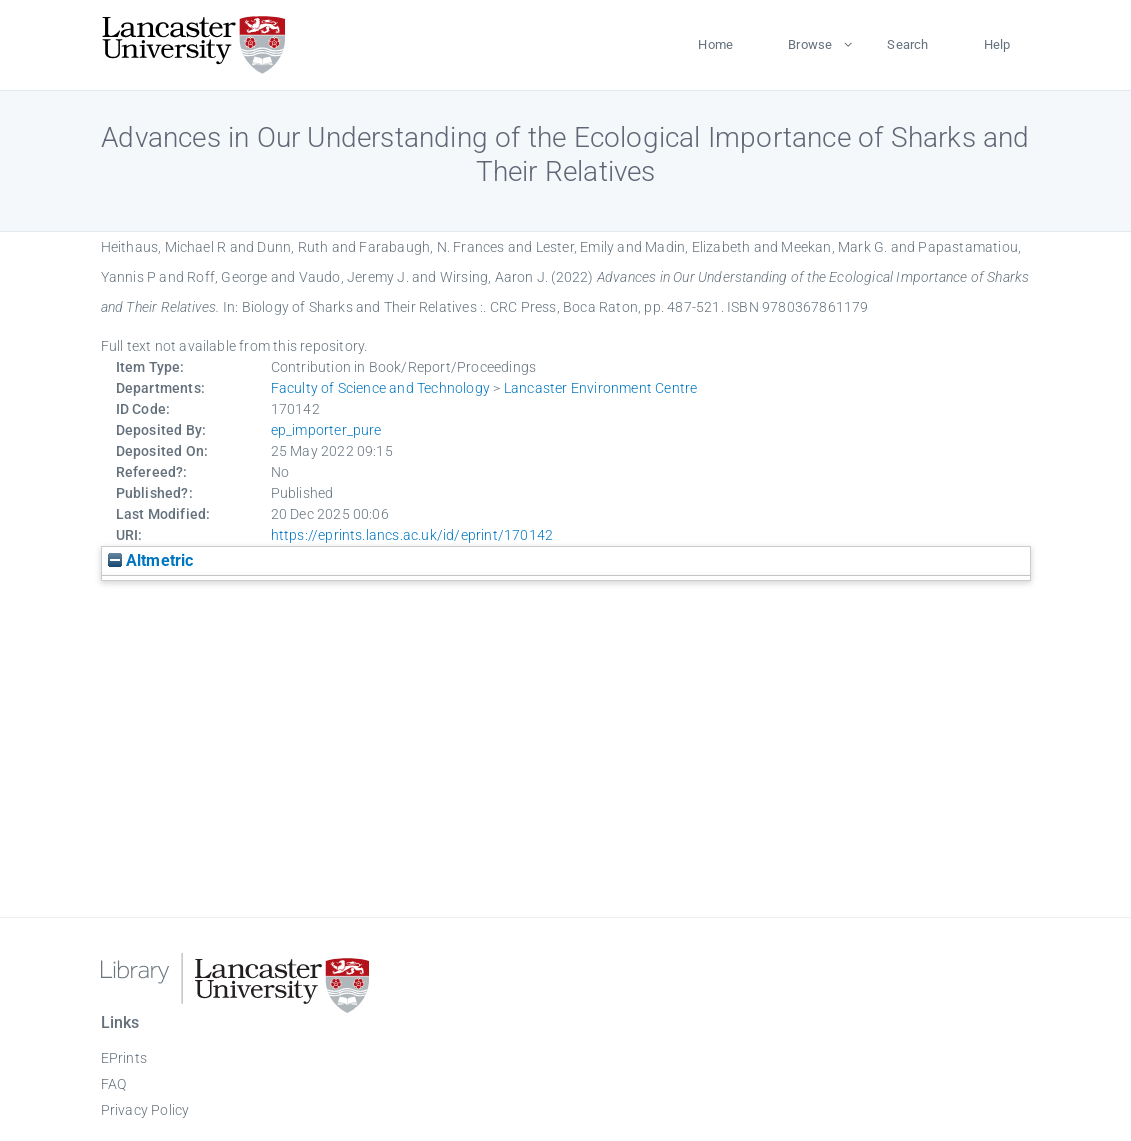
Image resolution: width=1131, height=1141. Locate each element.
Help (997, 44)
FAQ (114, 1084)
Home (715, 44)
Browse (810, 44)
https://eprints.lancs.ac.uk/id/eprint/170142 (412, 535)
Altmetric (151, 560)
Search (907, 44)
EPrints (124, 1058)
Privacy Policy (145, 1110)
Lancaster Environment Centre (601, 388)
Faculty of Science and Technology (381, 388)
